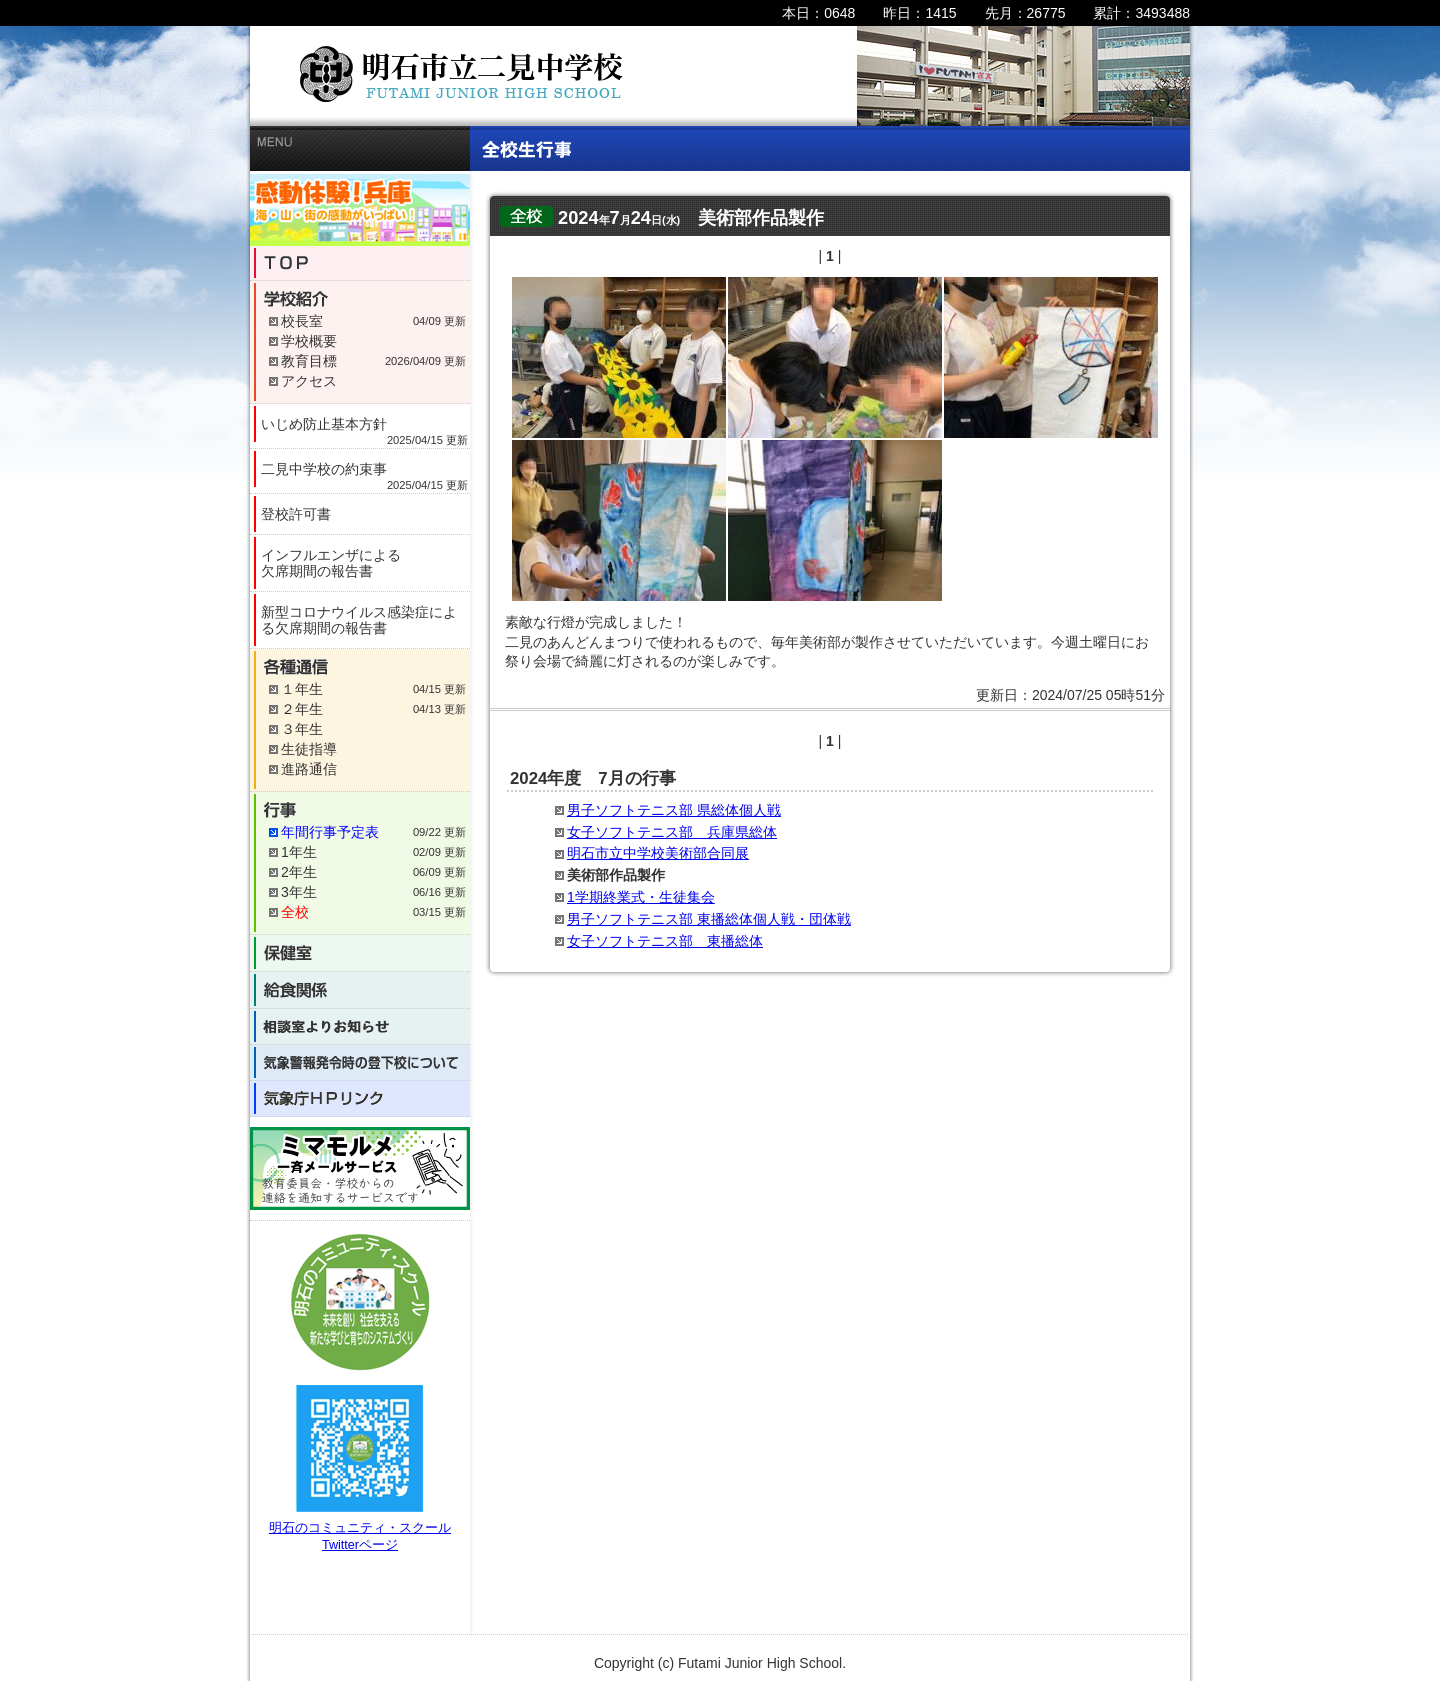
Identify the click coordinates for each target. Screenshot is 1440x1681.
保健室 (365, 953)
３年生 (302, 729)
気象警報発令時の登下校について (363, 1062)
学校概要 (309, 341)
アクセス (309, 381)
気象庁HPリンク (365, 1098)
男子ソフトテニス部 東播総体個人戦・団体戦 (709, 919)
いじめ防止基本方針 (364, 429)
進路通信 (309, 769)
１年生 (302, 689)
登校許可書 (296, 514)
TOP (365, 263)
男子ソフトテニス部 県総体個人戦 (674, 810)
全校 (295, 912)
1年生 (299, 852)
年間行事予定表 (330, 832)
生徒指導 (309, 749)
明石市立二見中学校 (461, 74)
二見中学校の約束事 (364, 474)
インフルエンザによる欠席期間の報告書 (331, 563)
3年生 (299, 892)
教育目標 (309, 361)
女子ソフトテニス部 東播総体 (665, 941)
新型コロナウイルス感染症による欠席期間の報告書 (359, 620)
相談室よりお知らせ (363, 1026)
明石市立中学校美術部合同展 (658, 853)
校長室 (302, 321)
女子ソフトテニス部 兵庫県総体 (672, 832)
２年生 (302, 709)
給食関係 (364, 990)
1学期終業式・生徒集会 (641, 897)
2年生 (299, 872)
